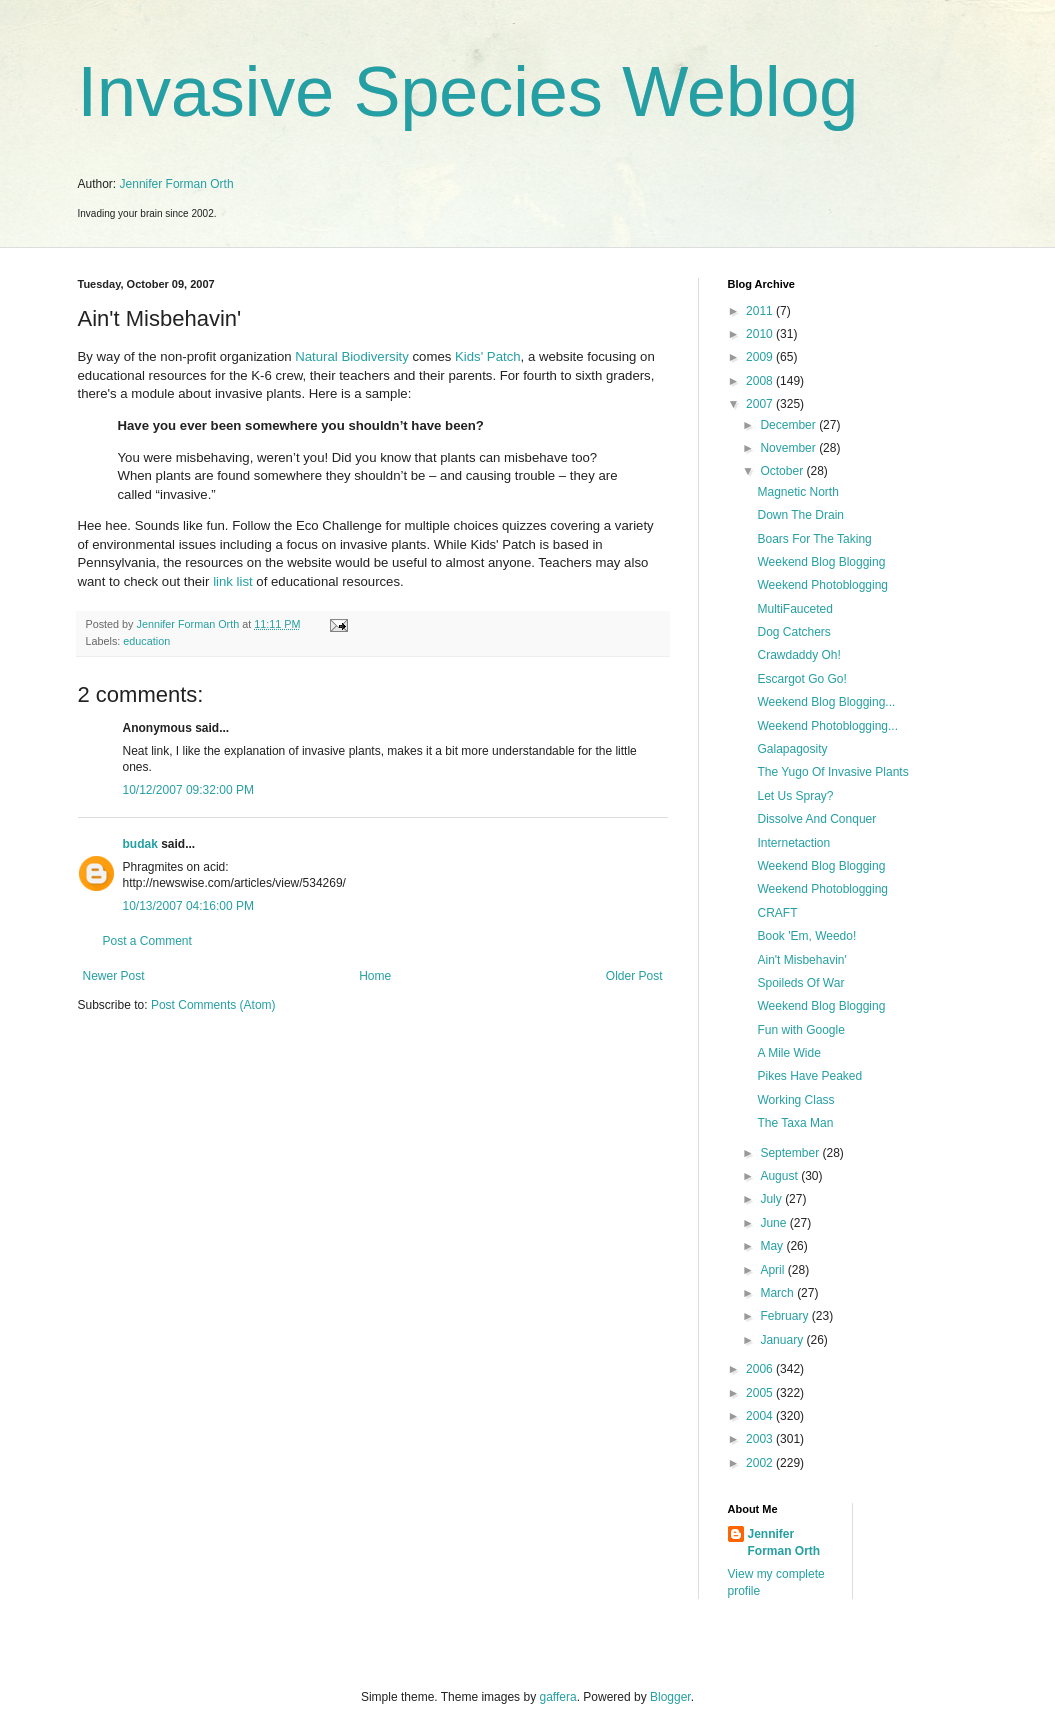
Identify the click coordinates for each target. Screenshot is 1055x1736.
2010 (761, 334)
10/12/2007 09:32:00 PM (188, 790)
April (773, 1270)
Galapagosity (792, 749)
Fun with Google (800, 1030)
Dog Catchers (793, 632)
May (773, 1246)
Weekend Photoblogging (822, 585)
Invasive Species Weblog (468, 92)
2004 (761, 1416)
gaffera (557, 1697)
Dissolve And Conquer (816, 819)
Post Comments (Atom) (213, 1005)
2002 (761, 1463)
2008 (761, 381)
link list (233, 581)
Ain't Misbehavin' (801, 960)
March (778, 1293)
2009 (761, 357)
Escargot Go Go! (801, 679)
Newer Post (114, 976)
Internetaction (793, 843)
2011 (761, 311)
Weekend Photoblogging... (827, 726)
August (780, 1176)
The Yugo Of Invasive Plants (832, 772)
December (789, 425)
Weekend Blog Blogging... (826, 702)
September (791, 1153)
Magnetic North (797, 492)
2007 (761, 404)
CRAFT (777, 913)
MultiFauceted (794, 609)
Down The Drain (800, 515)
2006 (761, 1369)
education (146, 641)
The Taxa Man (795, 1123)
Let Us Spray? (795, 796)
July (772, 1199)
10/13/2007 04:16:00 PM (188, 906)
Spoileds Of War (800, 983)
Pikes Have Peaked (809, 1076)
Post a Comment (147, 941)
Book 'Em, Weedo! (806, 936)
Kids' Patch (488, 356)
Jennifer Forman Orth (177, 184)
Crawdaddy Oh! (798, 655)
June (774, 1223)
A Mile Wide (788, 1053)
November (789, 448)
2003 (761, 1439)
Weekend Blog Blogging (821, 562)
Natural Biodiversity (352, 356)
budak (140, 844)
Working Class (795, 1100)
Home (375, 976)
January (783, 1340)
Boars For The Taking (814, 539)
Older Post (634, 976)
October (783, 471)
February (785, 1316)
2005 (761, 1393)
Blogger (670, 1697)
